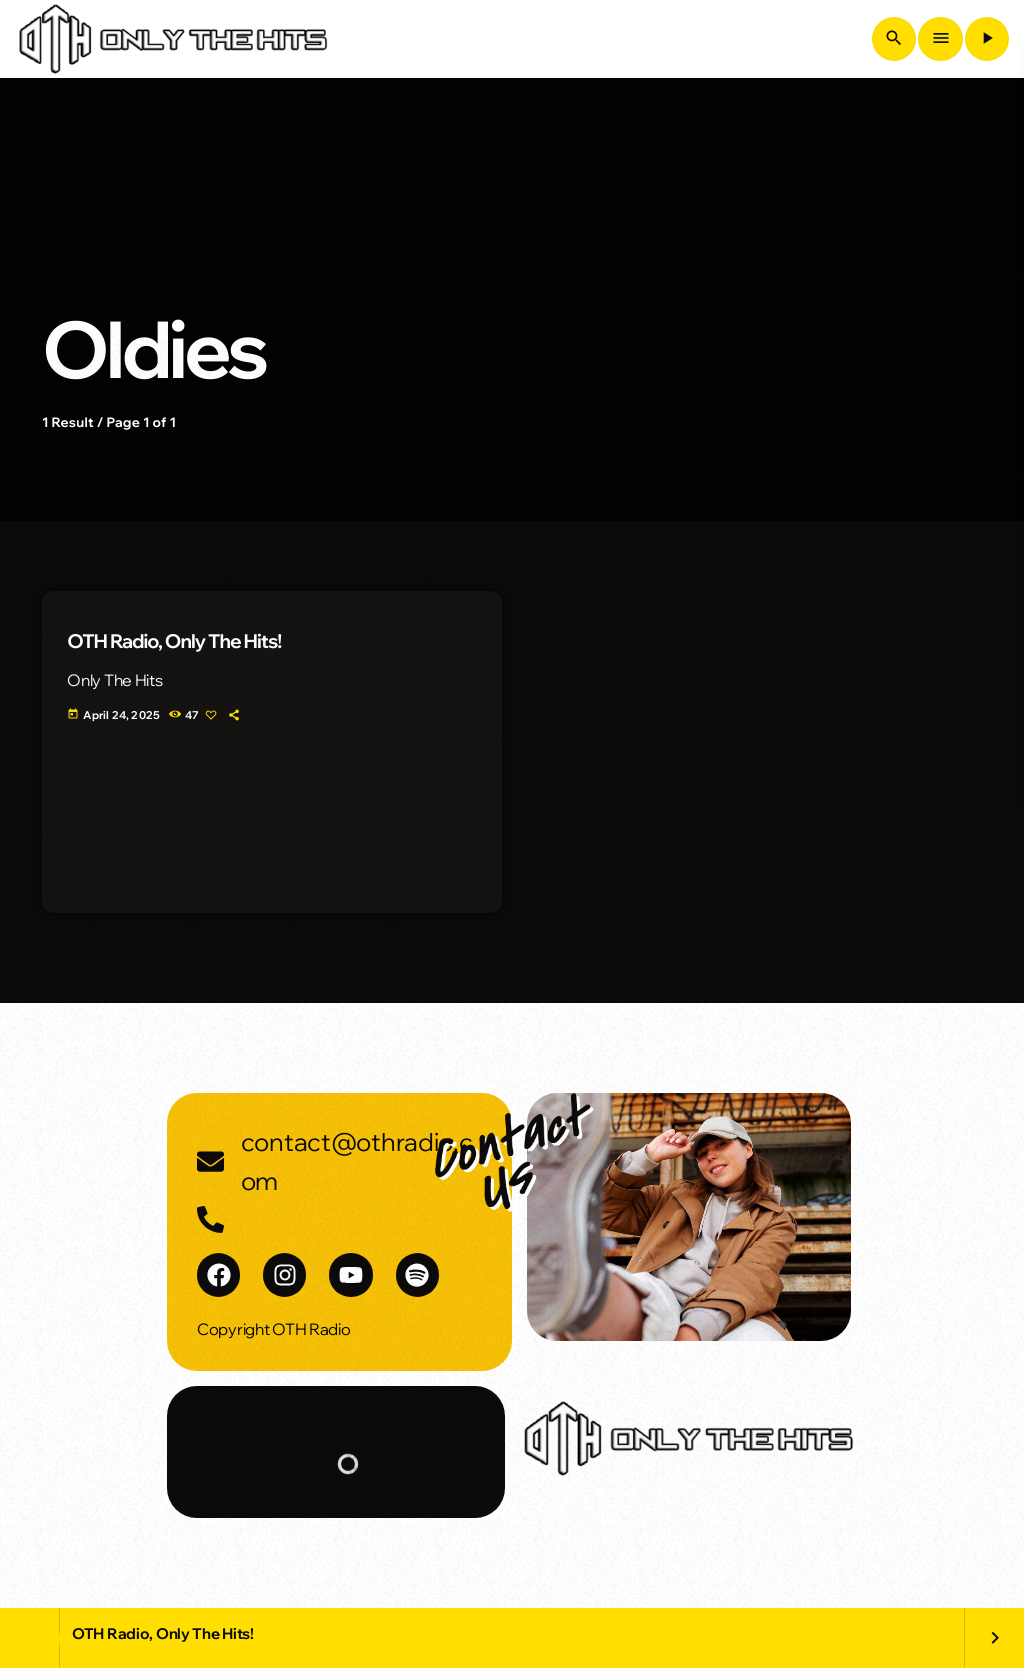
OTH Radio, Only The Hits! (174, 641)
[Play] (987, 39)
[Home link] (173, 39)
